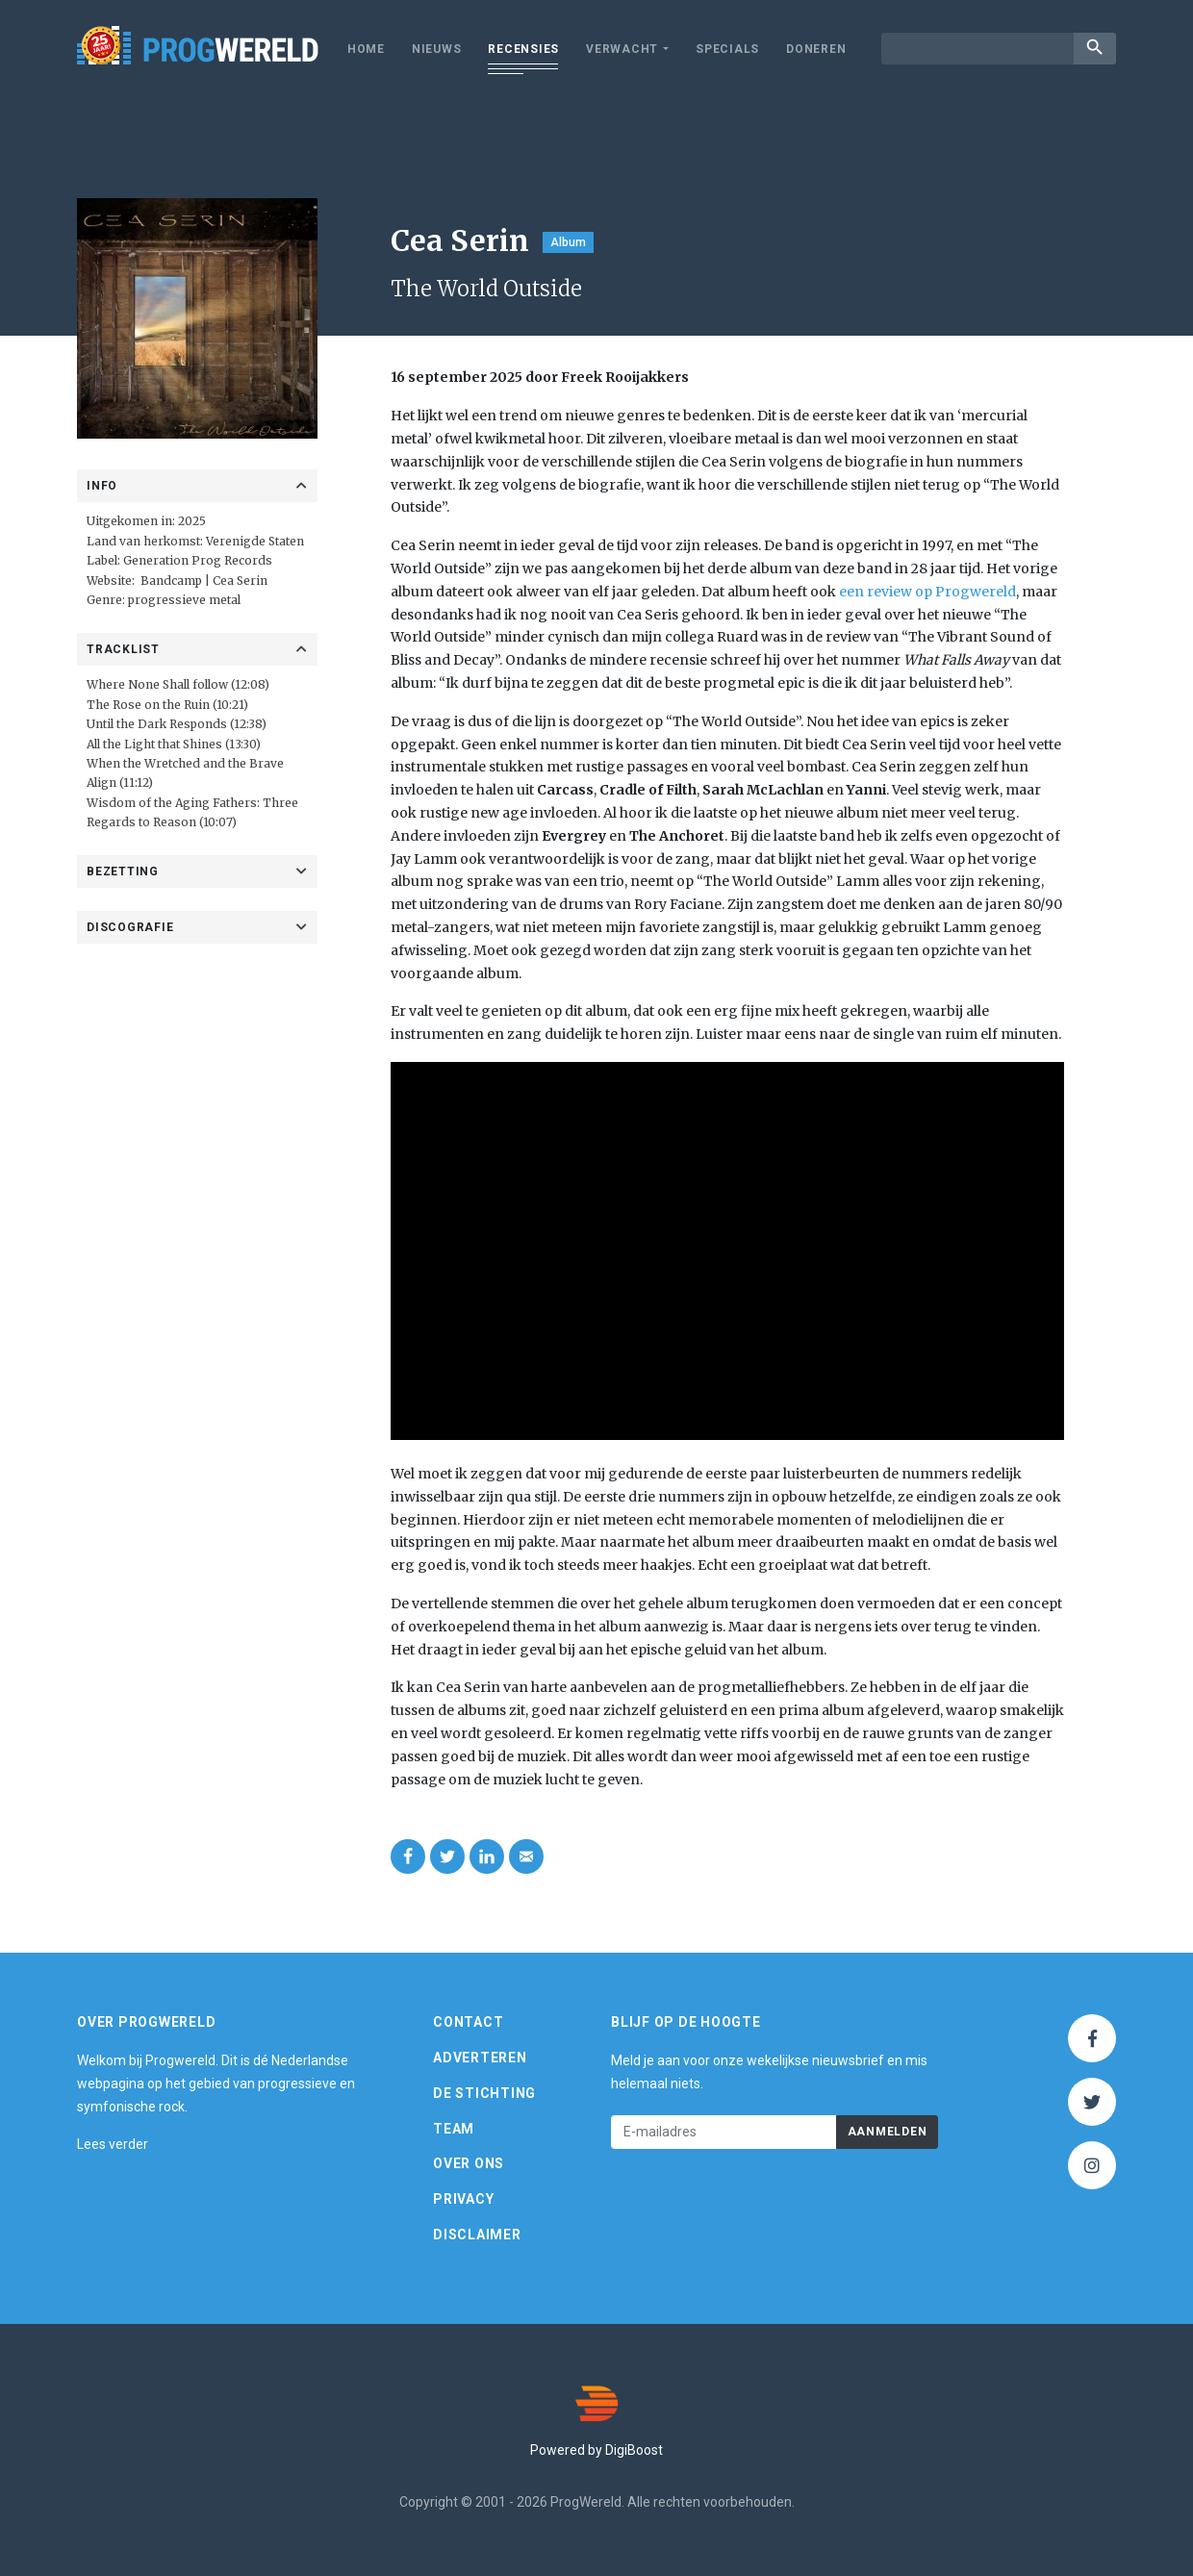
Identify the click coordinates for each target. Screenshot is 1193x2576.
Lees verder (112, 2145)
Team (453, 2128)
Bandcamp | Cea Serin (203, 580)
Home (366, 49)
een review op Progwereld (927, 591)
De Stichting (484, 2093)
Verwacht (622, 49)
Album (568, 242)
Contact (468, 2023)
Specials (727, 49)
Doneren (816, 49)
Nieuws (437, 49)
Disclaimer (477, 2234)
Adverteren (480, 2057)
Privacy (463, 2200)
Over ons (468, 2164)
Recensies (523, 49)
